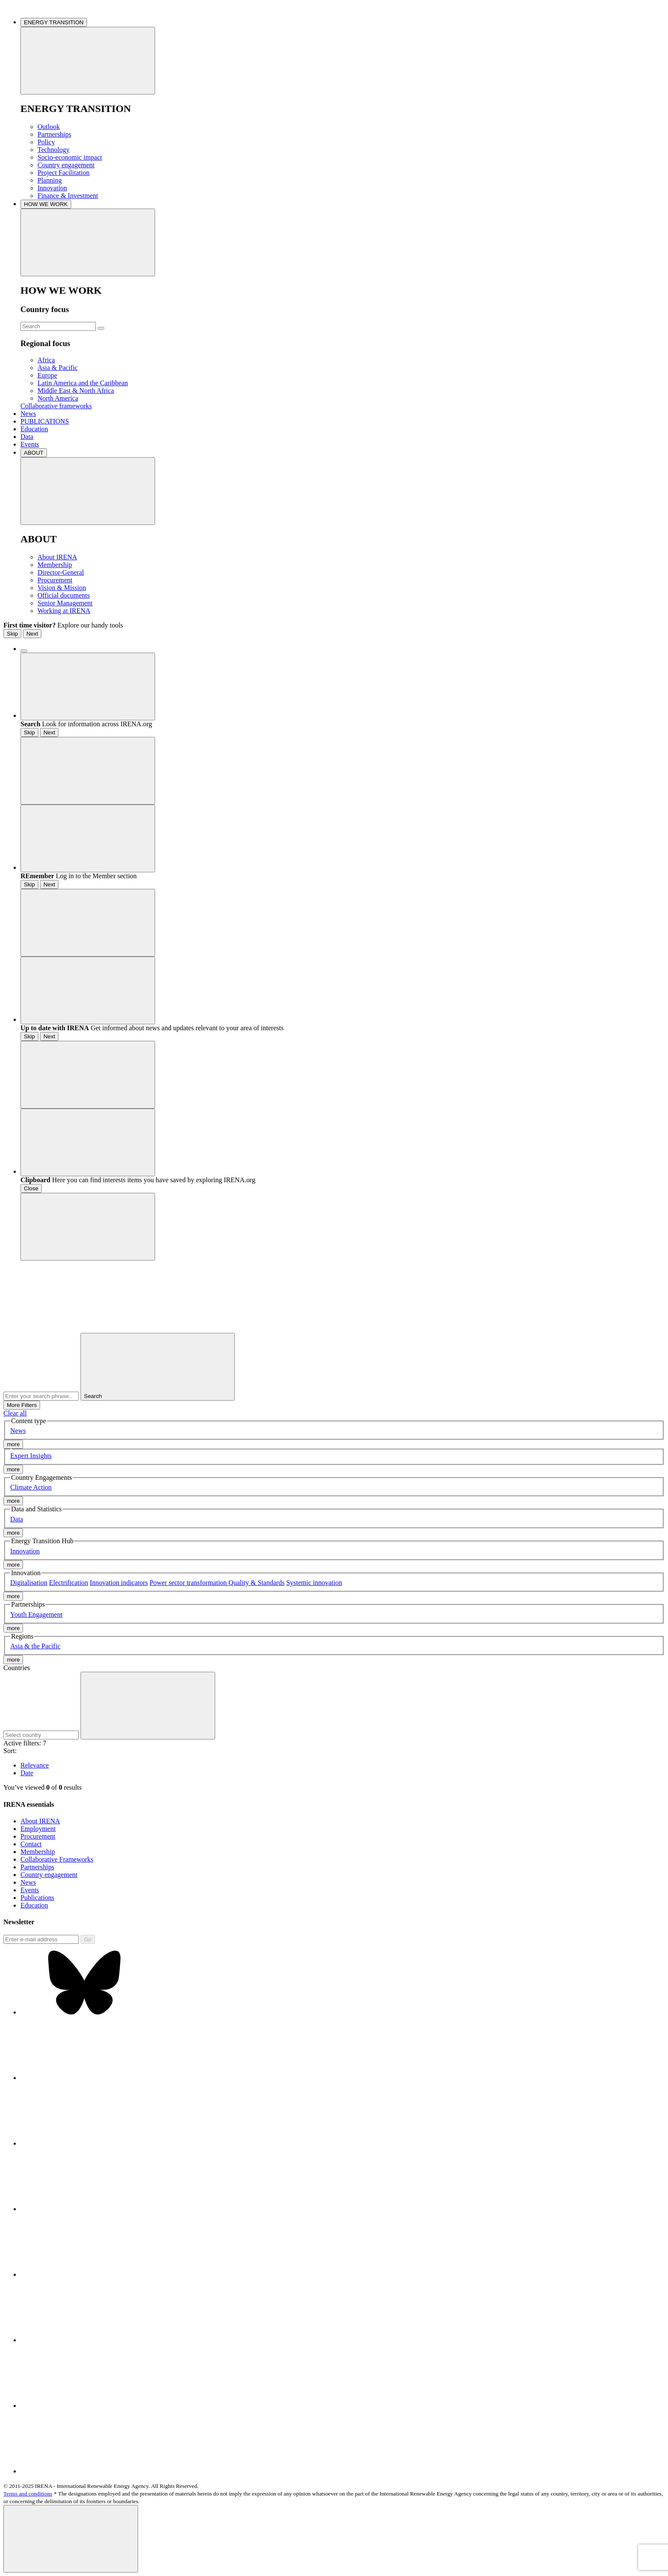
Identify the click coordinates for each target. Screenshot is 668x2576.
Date (26, 1773)
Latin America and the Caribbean (82, 383)
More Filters (22, 1405)
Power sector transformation (189, 1582)
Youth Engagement (36, 1614)
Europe (47, 375)
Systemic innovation (314, 1582)
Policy (46, 142)
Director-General (60, 572)
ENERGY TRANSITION (54, 22)
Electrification (68, 1582)
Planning (49, 180)
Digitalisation (28, 1582)
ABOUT (33, 453)
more (13, 1444)
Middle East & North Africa (75, 390)
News (28, 413)
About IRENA (57, 557)
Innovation (52, 188)
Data (26, 436)
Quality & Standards (256, 1582)
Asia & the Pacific (35, 1646)
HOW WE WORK (46, 204)
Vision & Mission (61, 587)
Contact (31, 1844)
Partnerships (54, 134)
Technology (53, 149)
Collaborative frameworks (56, 406)
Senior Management (64, 603)
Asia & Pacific (57, 367)
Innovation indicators (119, 1582)
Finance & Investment (67, 195)
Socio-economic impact (69, 157)
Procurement (54, 580)
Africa (46, 360)
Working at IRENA (63, 610)
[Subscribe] (41, 1939)
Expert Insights (31, 1455)
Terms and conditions (27, 2493)
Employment (38, 1828)
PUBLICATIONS (44, 421)
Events (29, 444)
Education (34, 429)
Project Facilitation (63, 172)
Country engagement (66, 165)
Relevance (34, 1765)
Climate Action (31, 1487)
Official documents (63, 595)
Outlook (48, 126)
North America (57, 398)
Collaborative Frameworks (56, 1859)
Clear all (15, 1413)
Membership (54, 564)
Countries (16, 1667)
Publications (37, 1897)
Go (88, 1939)
